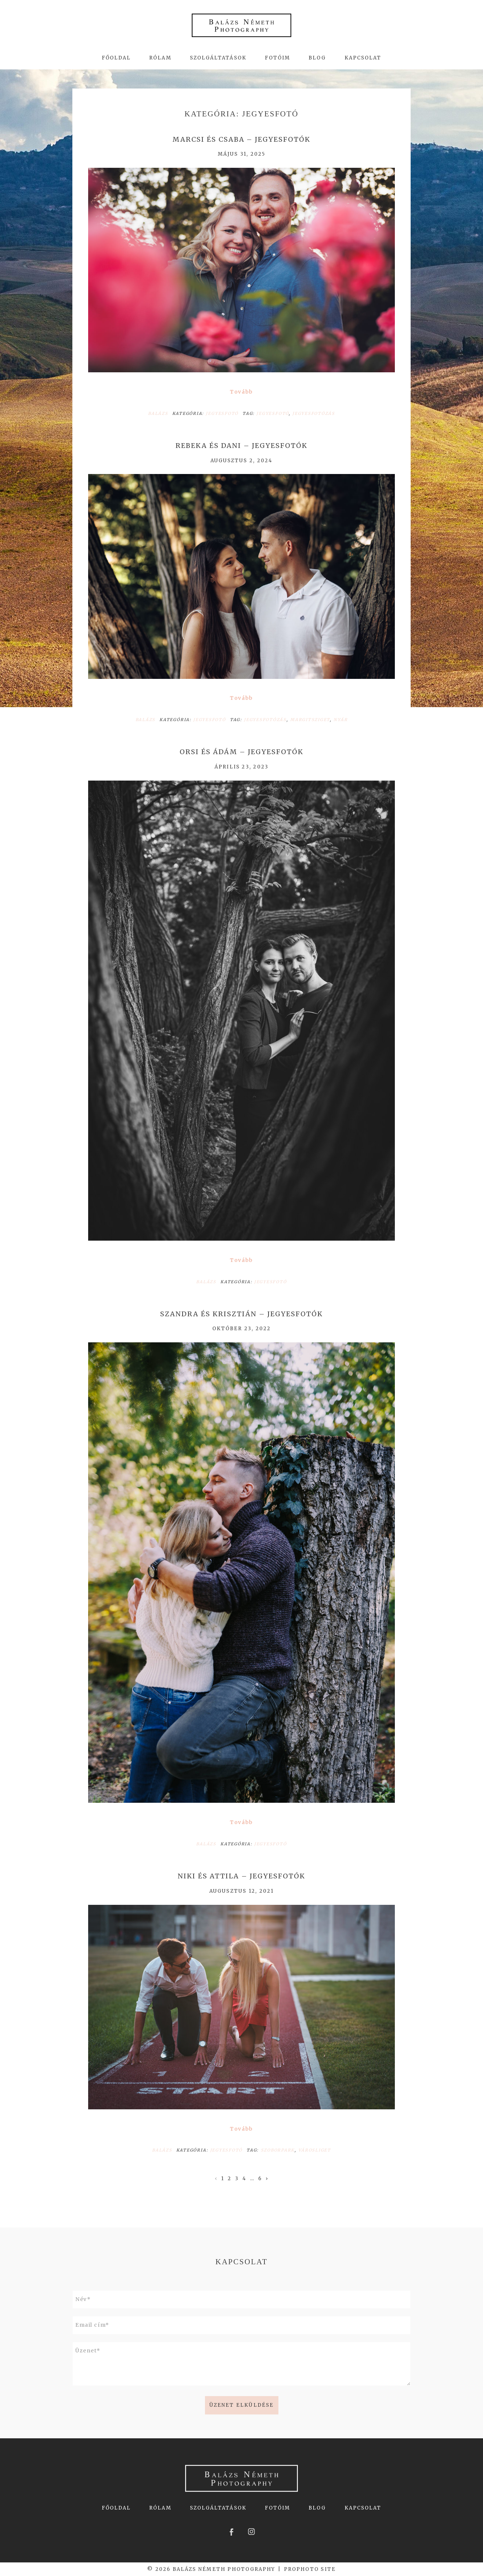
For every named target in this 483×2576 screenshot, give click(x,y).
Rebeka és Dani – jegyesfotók (241, 446)
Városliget (314, 2150)
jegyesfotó (272, 413)
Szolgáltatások (218, 58)
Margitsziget (310, 719)
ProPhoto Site (310, 2569)
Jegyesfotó (222, 413)
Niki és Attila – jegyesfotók (241, 1876)
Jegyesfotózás (313, 413)
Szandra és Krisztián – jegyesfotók (241, 1314)
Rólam (160, 58)
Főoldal (116, 58)
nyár (340, 719)
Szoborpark (278, 2150)
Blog (317, 58)
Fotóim (277, 58)
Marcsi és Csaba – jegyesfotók (241, 139)
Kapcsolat (363, 58)
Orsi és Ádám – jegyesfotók (241, 752)
